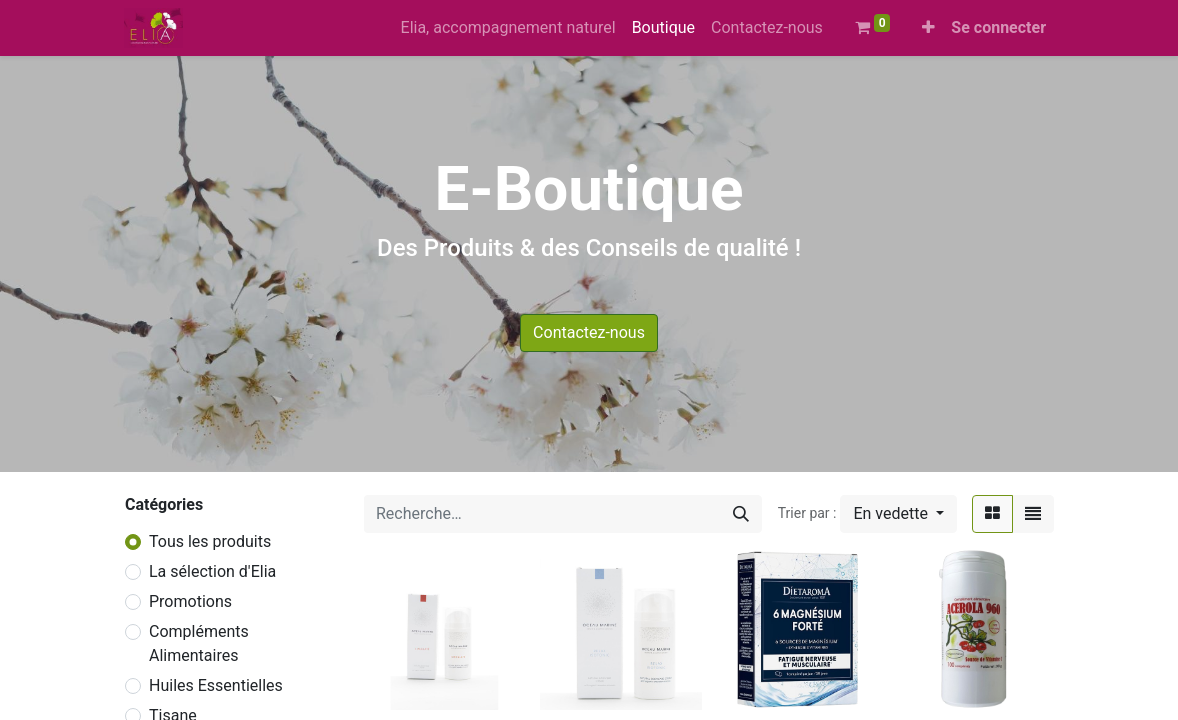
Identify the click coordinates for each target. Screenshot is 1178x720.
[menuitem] (508, 28)
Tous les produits (210, 541)
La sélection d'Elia (212, 571)
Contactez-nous (589, 332)
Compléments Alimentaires (199, 643)
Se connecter (998, 27)
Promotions (190, 601)
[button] (928, 28)
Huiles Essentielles (216, 685)
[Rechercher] (741, 514)
